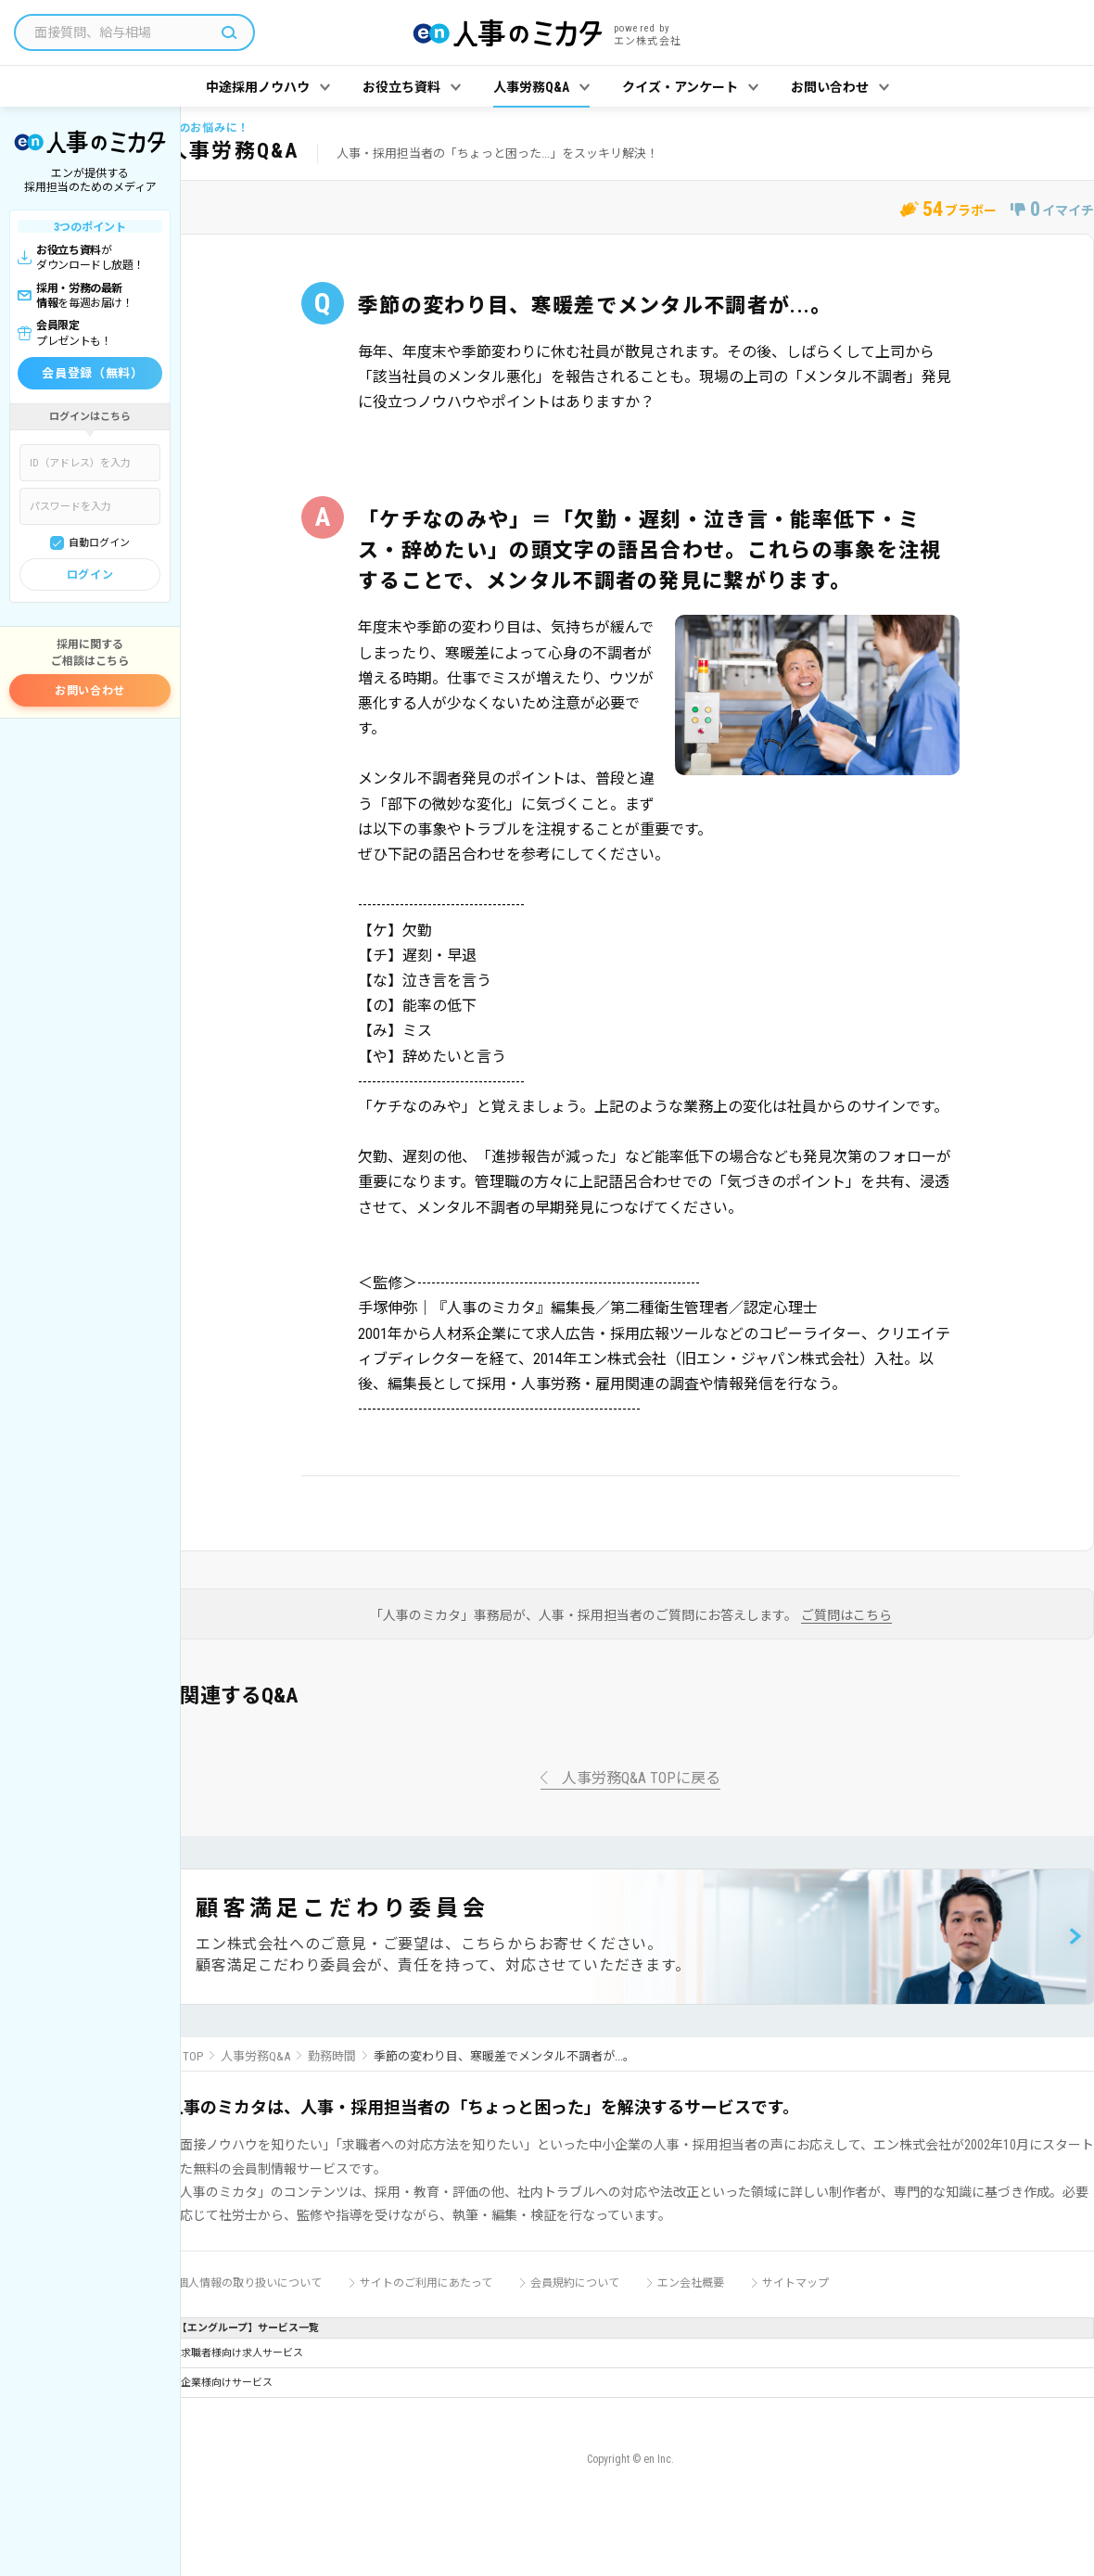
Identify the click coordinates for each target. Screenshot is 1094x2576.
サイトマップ (795, 2282)
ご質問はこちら (846, 1616)
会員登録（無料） (92, 373)
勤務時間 (332, 2056)
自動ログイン (99, 543)
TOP (193, 2056)
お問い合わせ (90, 690)
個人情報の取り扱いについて (249, 2282)
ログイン (90, 574)
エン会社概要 (690, 2282)
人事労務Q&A (255, 2056)
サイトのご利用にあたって (426, 2282)
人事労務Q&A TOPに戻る (641, 1779)
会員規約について (574, 2282)
